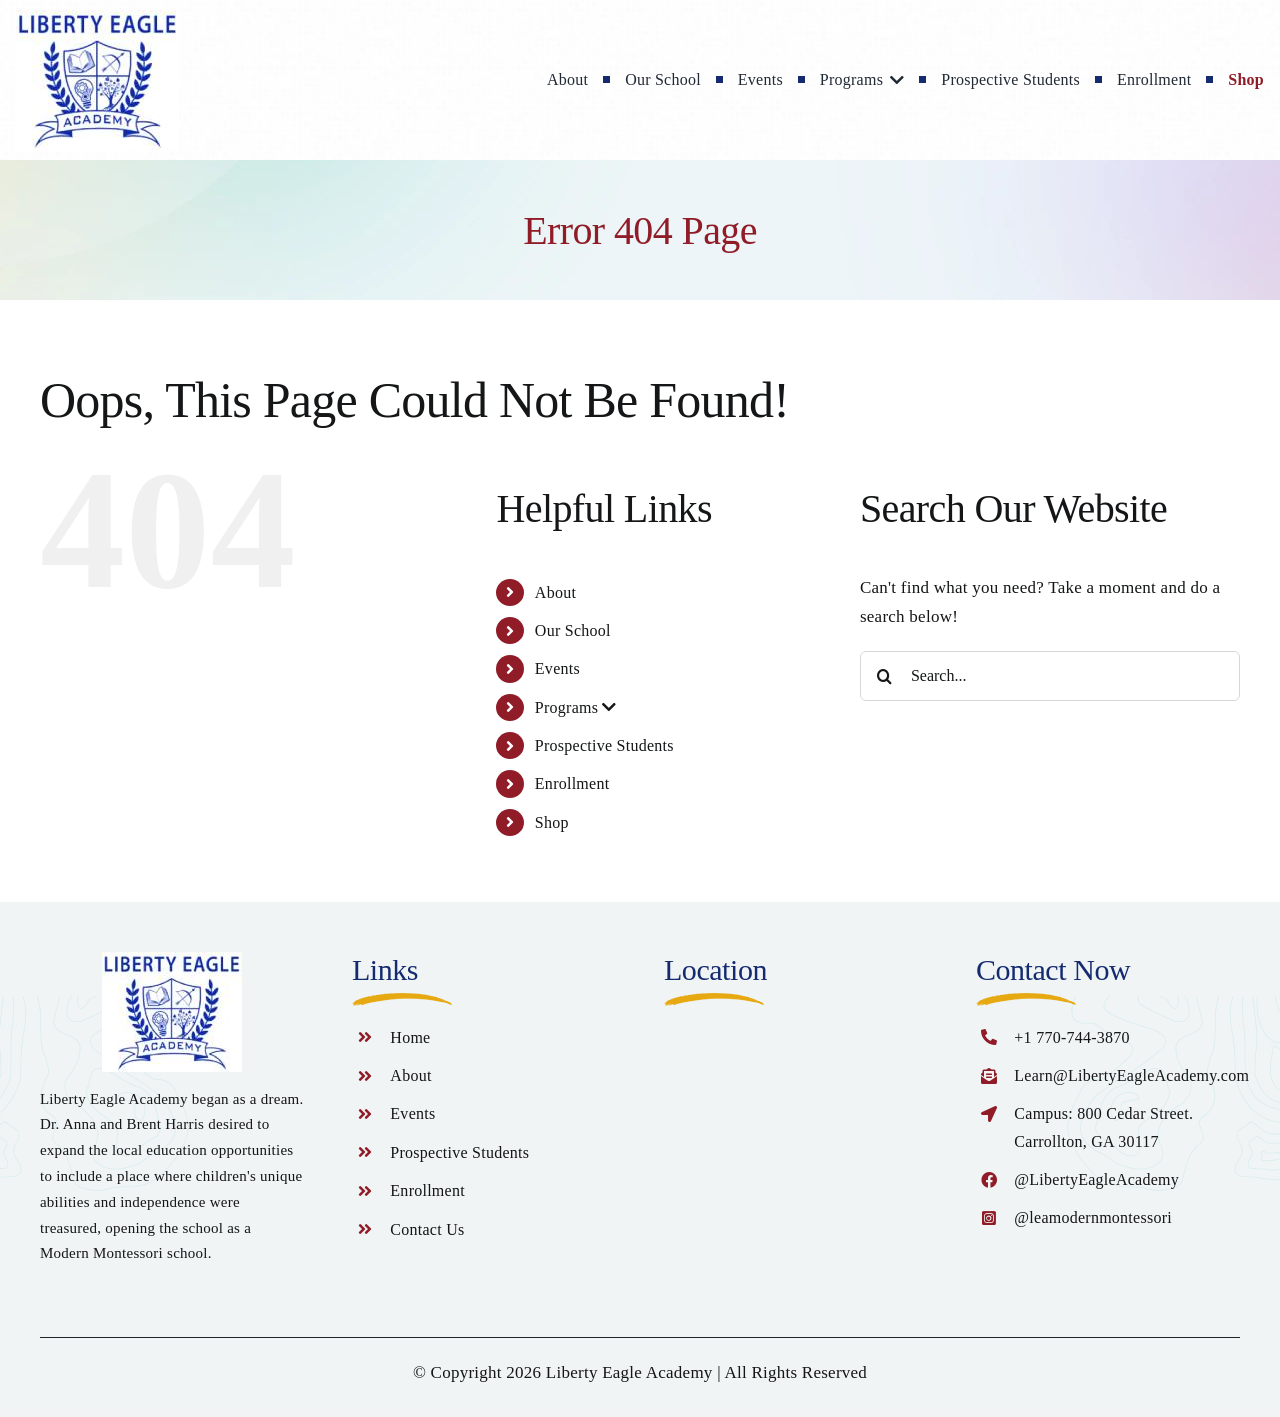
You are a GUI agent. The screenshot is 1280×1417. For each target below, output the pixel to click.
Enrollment (572, 783)
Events (557, 668)
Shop (552, 822)
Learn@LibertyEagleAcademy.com (1131, 1075)
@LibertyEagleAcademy (1096, 1179)
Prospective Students (604, 745)
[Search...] (1050, 676)
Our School (573, 630)
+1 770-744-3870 (1072, 1037)
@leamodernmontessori (1093, 1217)
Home (410, 1037)
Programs (576, 707)
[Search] (885, 676)
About (555, 592)
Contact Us (427, 1229)
